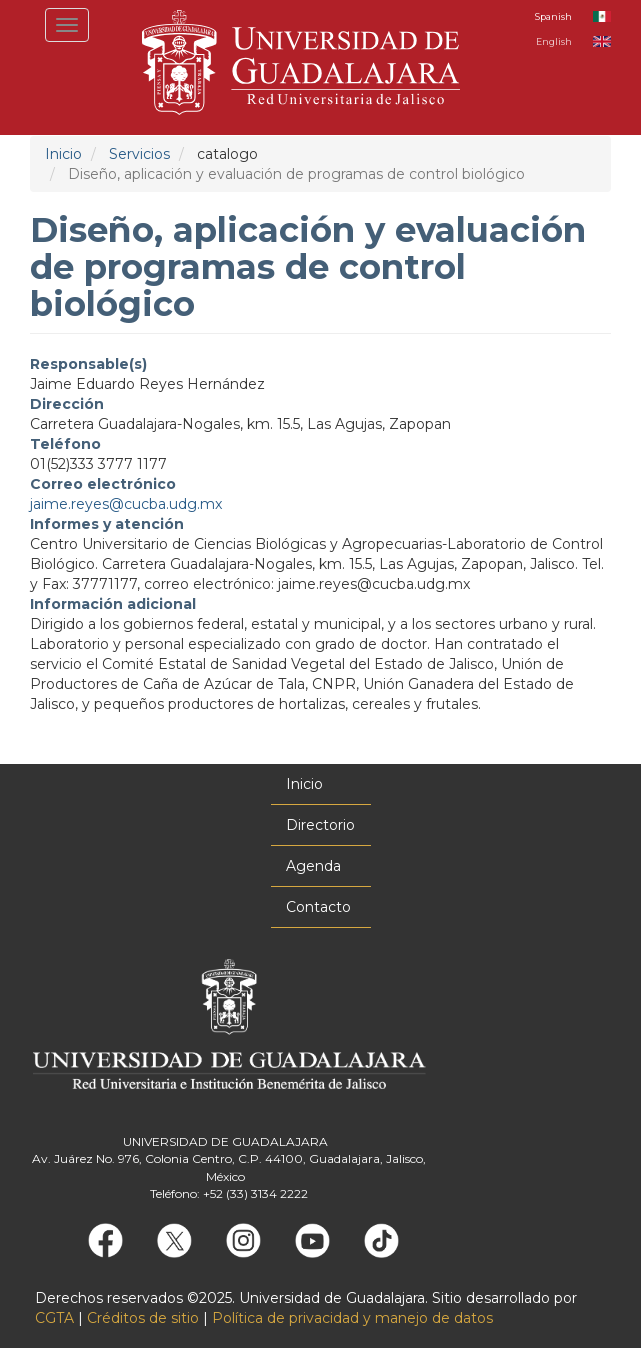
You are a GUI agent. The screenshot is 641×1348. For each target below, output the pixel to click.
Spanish (553, 16)
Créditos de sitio (143, 1318)
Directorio (320, 825)
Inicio (63, 154)
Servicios (139, 154)
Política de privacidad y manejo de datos (352, 1318)
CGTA (54, 1318)
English (554, 41)
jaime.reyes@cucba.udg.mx (126, 504)
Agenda (313, 866)
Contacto (318, 907)
